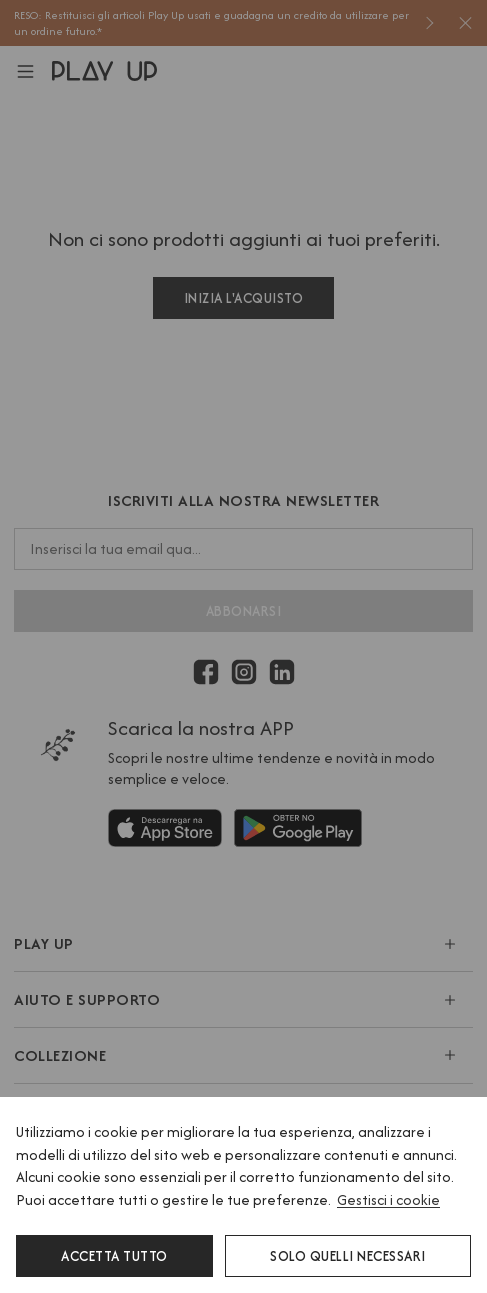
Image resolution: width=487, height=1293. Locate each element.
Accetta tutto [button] (114, 1256)
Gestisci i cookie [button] (388, 1199)
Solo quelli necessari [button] (348, 1256)
